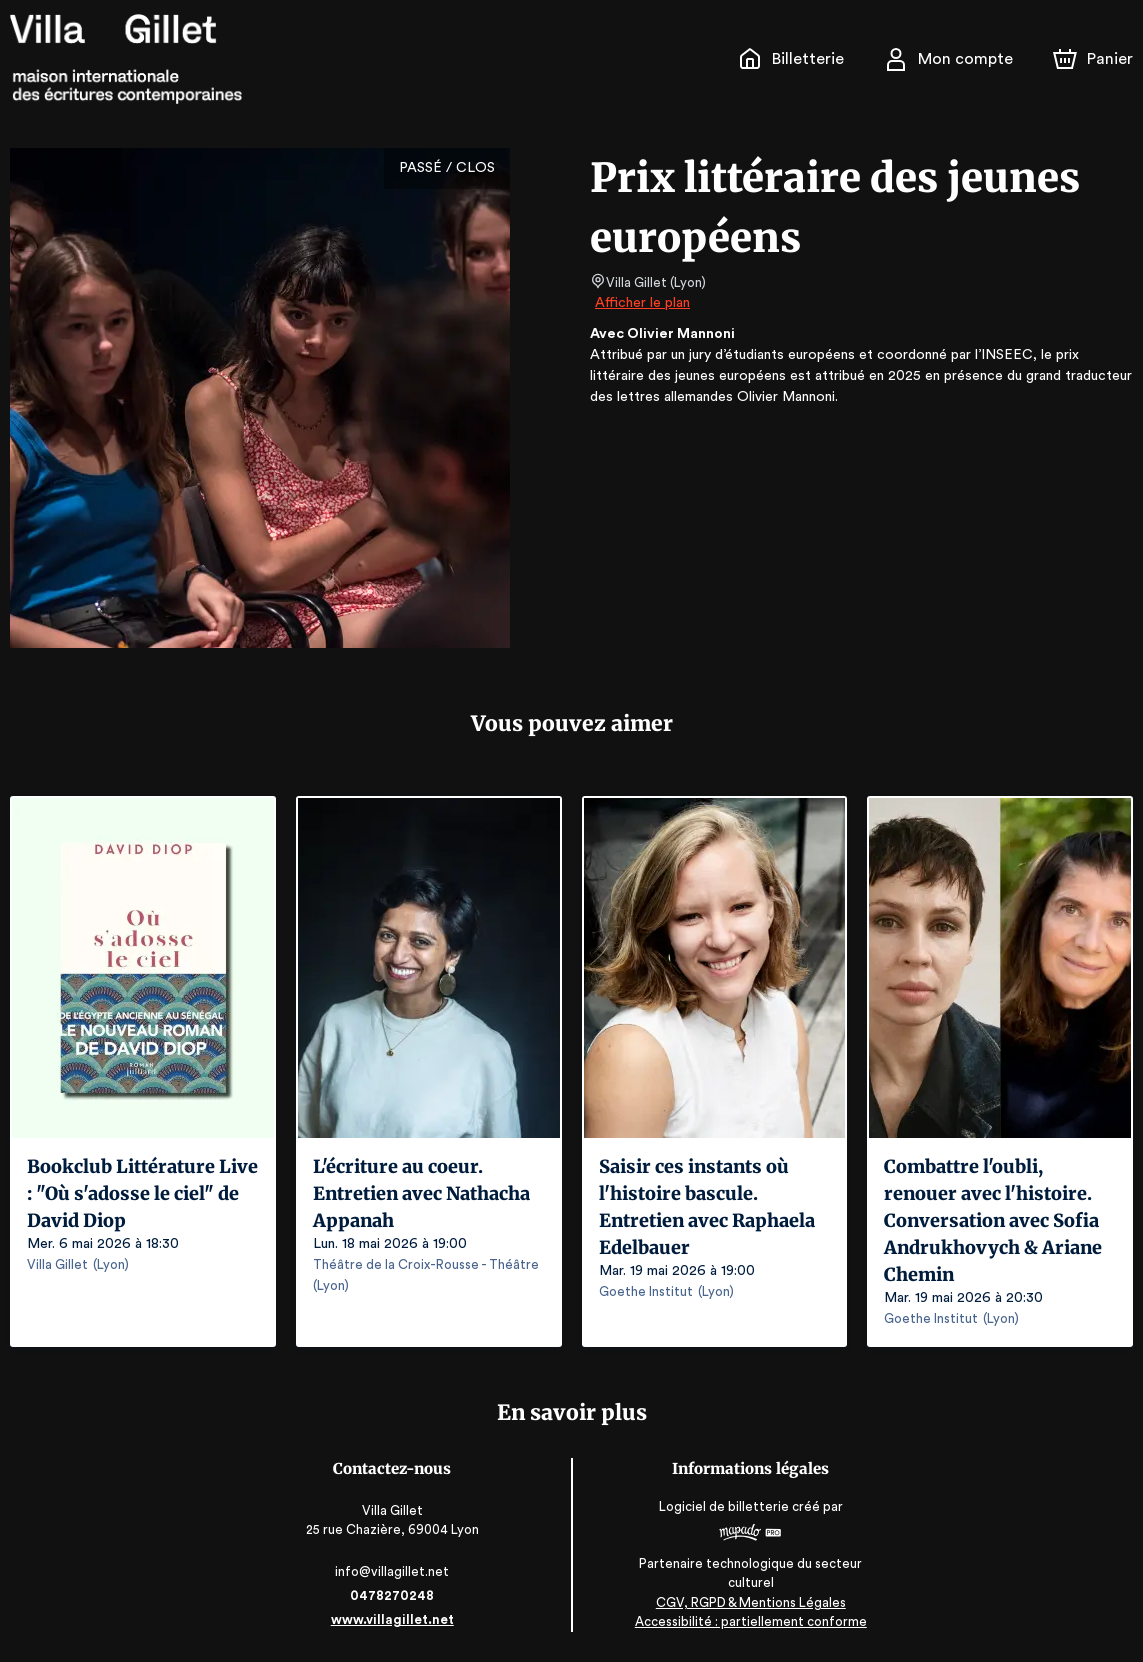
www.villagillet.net (394, 1619)
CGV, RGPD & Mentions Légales (750, 1602)
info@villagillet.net (393, 1571)
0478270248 (394, 1595)
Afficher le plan (641, 303)
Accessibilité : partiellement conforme (749, 1621)
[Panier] (1093, 59)
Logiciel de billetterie (724, 1506)
